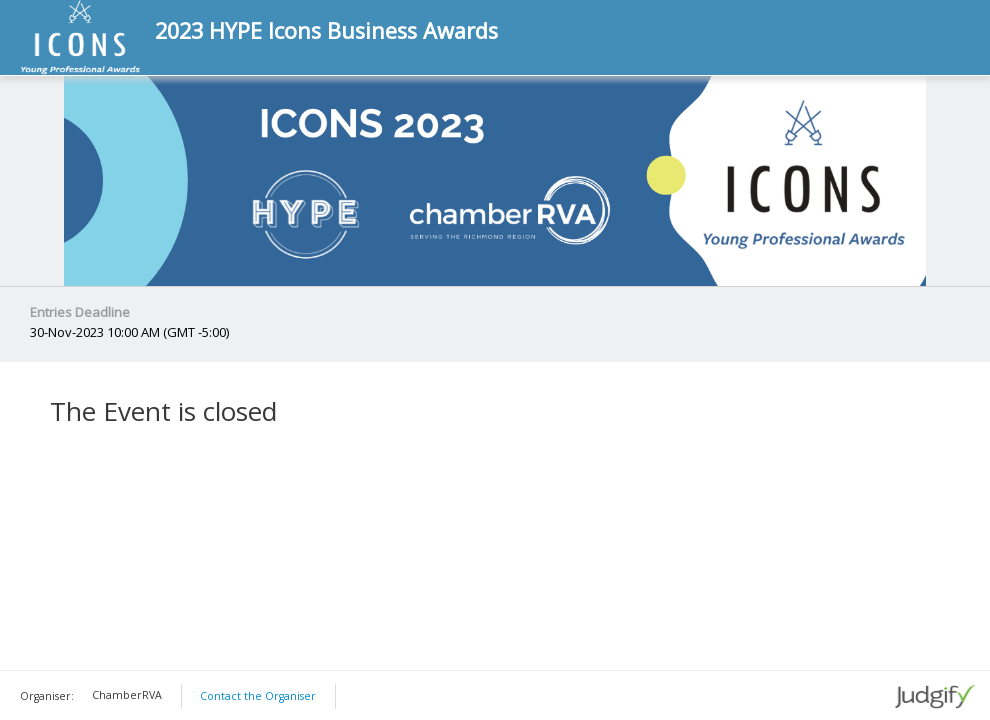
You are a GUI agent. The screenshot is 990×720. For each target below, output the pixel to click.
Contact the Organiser (258, 696)
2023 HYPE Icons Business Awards (326, 31)
